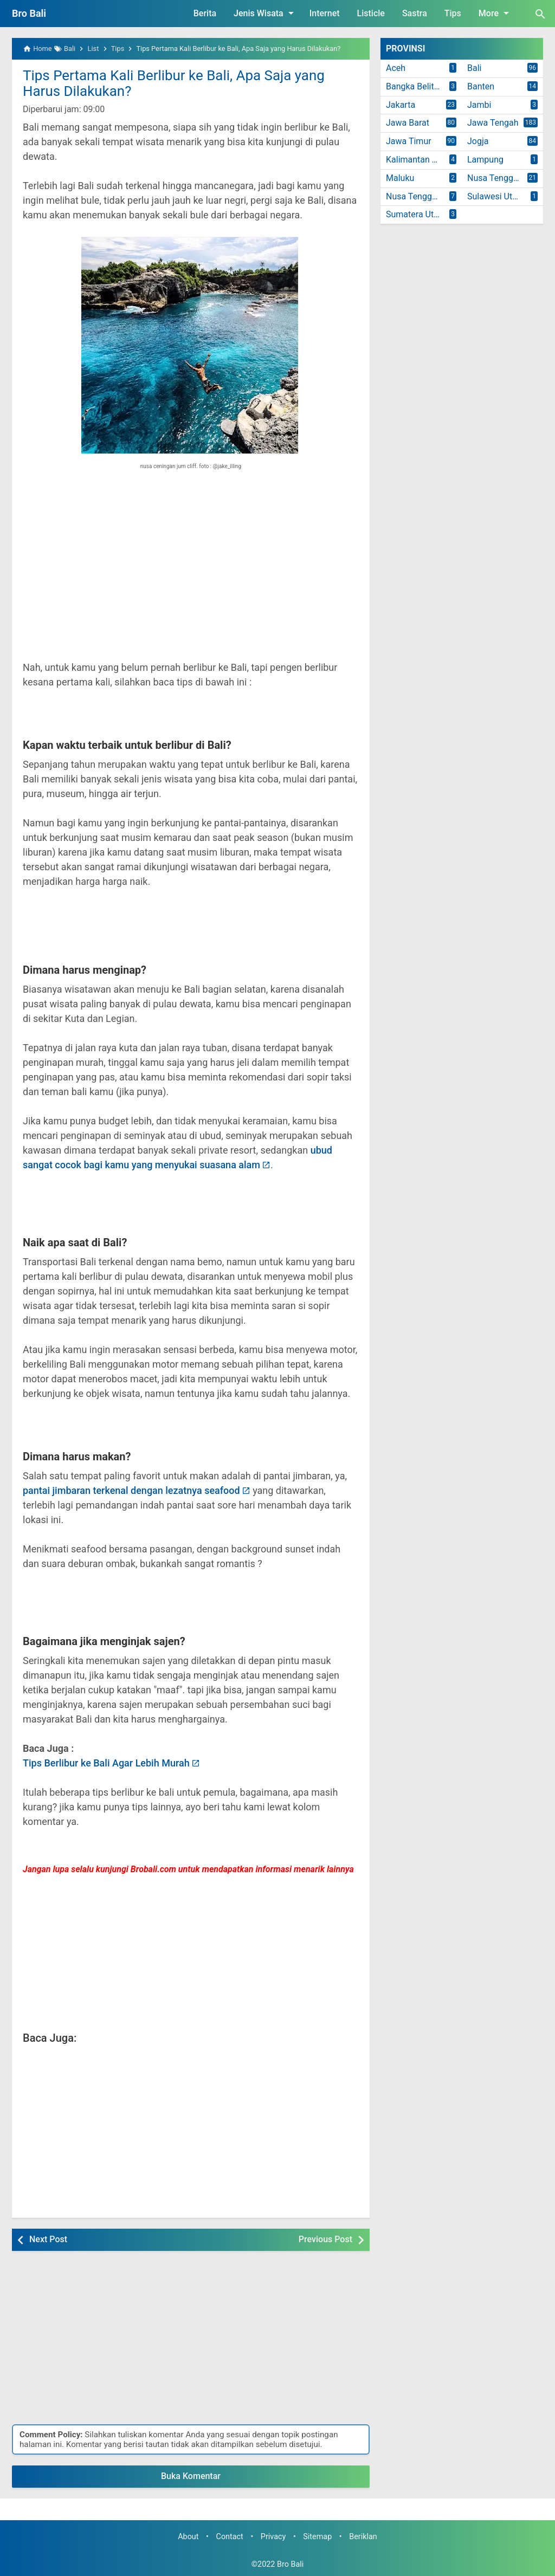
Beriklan (363, 2536)
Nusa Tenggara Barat (505, 178)
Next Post (48, 2239)
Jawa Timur (408, 141)
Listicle (371, 13)
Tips (452, 13)
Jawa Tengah (493, 123)
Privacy (273, 2536)
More (496, 13)
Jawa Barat (407, 123)
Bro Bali (29, 13)
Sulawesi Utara (496, 196)
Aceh (395, 68)
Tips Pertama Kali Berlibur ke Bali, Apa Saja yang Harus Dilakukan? (174, 83)
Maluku (400, 178)
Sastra (414, 13)
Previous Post (325, 2239)
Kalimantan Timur (420, 159)
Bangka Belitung (417, 86)
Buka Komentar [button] (191, 2476)
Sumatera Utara (416, 214)
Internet (324, 13)
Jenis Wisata (266, 13)
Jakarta (400, 105)
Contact (229, 2536)
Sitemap (317, 2536)
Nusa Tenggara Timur (424, 196)
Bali (474, 68)
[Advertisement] (191, 573)
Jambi (479, 105)
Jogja (477, 141)
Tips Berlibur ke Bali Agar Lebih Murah (106, 1763)
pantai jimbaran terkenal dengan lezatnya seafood (131, 1490)
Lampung (485, 159)
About (188, 2536)
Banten (480, 86)
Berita (204, 13)
